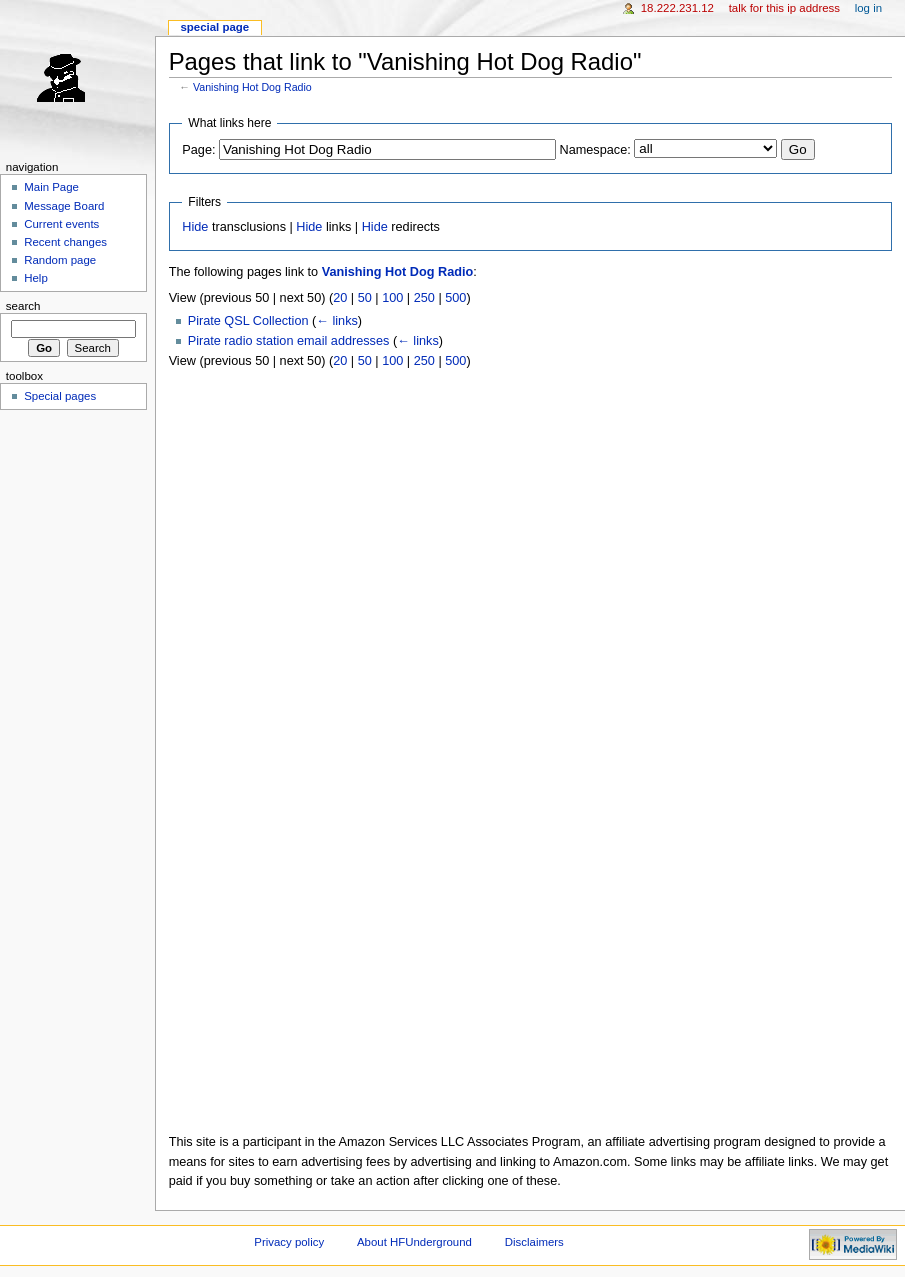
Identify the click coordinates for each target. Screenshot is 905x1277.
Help (36, 278)
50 (365, 298)
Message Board (64, 206)
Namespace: (595, 150)
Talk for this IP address (784, 8)
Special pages (60, 396)
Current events (61, 224)
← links (337, 321)
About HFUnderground (414, 1242)
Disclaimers (534, 1242)
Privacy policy (289, 1242)
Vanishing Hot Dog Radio (252, 87)
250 (424, 298)
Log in (868, 8)
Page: (198, 150)
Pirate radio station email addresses (289, 341)
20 (340, 298)
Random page (60, 260)
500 (455, 298)
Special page (214, 27)
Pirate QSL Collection (248, 321)
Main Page (51, 187)
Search (23, 306)
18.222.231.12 (677, 8)
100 (392, 298)
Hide (195, 227)
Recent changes (65, 242)
